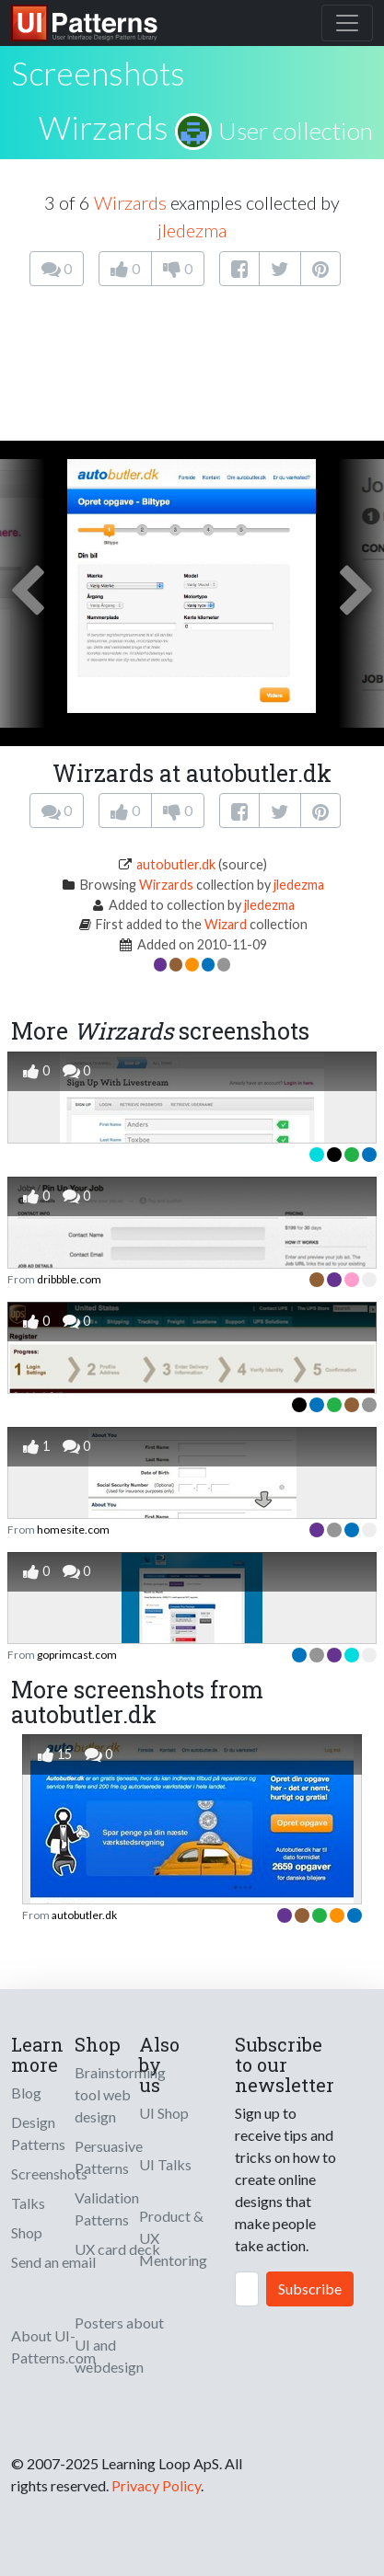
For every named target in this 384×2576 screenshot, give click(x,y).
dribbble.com (69, 1279)
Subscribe (310, 2288)
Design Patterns (38, 2133)
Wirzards (104, 127)
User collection (295, 130)
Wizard (225, 924)
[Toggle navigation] (347, 23)
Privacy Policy (156, 2485)
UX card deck (117, 2249)
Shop (26, 2232)
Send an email (53, 2262)
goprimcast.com (77, 1655)
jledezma (192, 230)
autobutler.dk (175, 864)
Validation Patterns (107, 2208)
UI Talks (165, 2164)
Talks (28, 2203)
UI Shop (164, 2113)
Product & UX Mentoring (173, 2238)
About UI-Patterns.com (53, 2346)
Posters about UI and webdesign (119, 2344)
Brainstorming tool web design (120, 2094)
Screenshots (49, 2173)
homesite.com (73, 1529)
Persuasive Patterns (109, 2157)
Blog (26, 2092)
